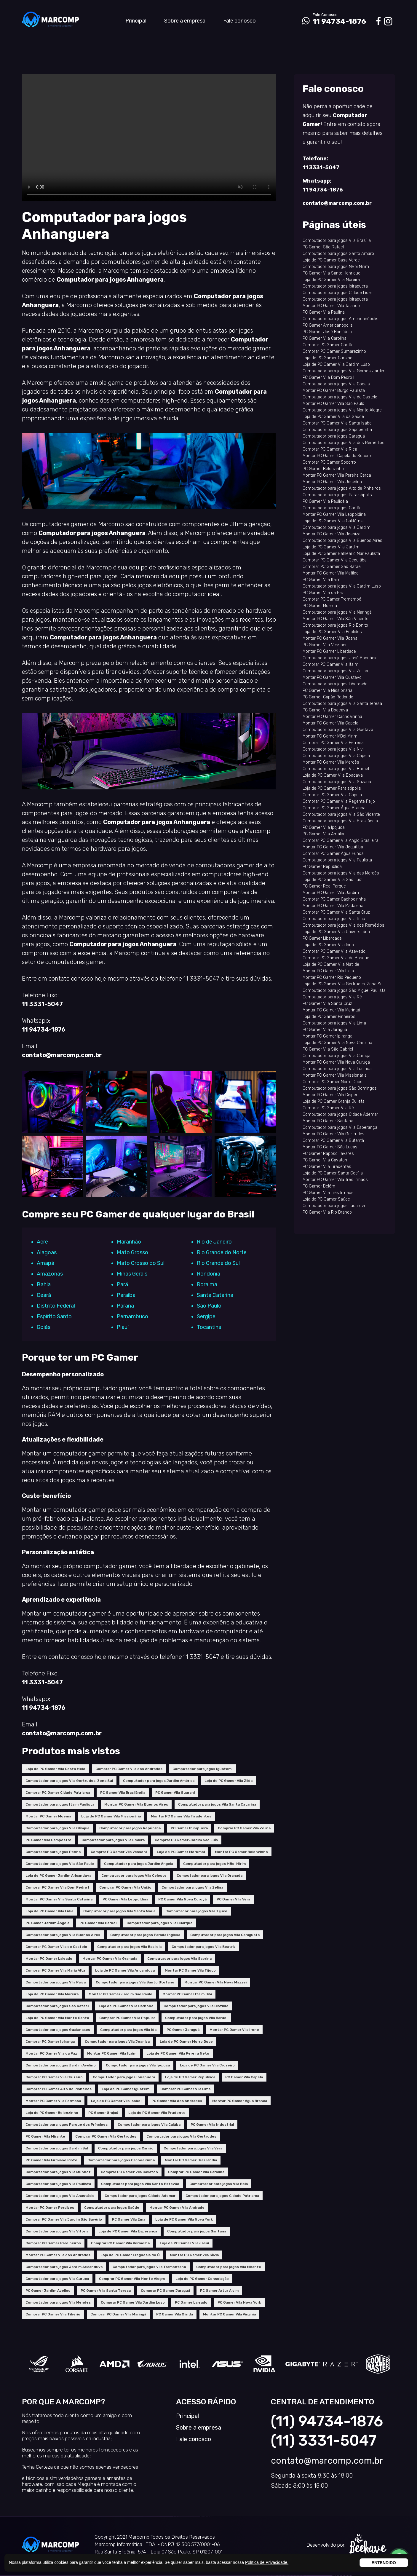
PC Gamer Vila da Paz (323, 592)
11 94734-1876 (43, 1029)
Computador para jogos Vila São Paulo (59, 1864)
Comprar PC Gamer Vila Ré (328, 1107)
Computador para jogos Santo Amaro (338, 253)
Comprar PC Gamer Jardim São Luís (186, 1840)
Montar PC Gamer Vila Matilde (331, 573)
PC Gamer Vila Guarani (175, 1792)
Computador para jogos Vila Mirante (228, 2267)
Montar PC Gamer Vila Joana (330, 638)
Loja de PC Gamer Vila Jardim (331, 547)
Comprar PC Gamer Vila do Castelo (56, 1947)
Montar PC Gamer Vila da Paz (51, 2053)
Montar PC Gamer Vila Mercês (331, 762)
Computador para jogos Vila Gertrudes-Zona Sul (69, 1781)
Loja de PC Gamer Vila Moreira (52, 1994)
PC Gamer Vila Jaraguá (325, 1029)
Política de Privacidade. (266, 2562)
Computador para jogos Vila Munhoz (58, 2172)
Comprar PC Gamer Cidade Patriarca (57, 1792)
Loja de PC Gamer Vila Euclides (332, 631)
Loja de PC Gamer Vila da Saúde (333, 416)
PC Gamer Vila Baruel (97, 1923)
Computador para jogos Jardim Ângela (138, 1864)
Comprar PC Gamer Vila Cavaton (129, 2172)
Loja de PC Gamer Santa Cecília (333, 1173)
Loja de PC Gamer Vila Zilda (228, 1781)
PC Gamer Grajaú (103, 2113)
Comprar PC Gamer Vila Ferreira (333, 742)
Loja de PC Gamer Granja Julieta (334, 1101)
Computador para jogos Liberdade (335, 684)
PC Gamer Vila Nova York (239, 2302)
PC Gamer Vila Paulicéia (325, 501)
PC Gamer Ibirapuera (189, 1828)
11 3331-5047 (42, 1004)
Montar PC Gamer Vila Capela (330, 723)
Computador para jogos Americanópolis (340, 318)
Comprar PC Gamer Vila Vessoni (119, 1852)
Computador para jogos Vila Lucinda (337, 1068)
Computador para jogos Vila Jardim (336, 527)
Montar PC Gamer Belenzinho (241, 1852)
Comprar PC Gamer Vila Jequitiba (335, 560)
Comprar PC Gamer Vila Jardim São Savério (63, 2219)
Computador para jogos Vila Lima (334, 1023)
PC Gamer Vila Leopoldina (125, 1899)
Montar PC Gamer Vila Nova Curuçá (336, 1062)
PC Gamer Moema (320, 605)
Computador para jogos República (130, 1828)
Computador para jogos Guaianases (57, 2030)
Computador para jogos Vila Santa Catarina (217, 1804)
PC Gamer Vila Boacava (325, 710)
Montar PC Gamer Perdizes (49, 2207)
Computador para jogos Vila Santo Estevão (140, 2184)
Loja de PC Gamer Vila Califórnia (333, 521)
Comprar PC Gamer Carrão (328, 344)
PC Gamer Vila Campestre (48, 1840)
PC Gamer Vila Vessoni (324, 644)
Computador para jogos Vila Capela (336, 755)
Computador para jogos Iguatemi (202, 1769)
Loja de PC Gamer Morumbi (181, 1852)
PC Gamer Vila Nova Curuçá (182, 1899)
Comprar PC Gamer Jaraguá (165, 2290)
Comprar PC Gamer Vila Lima (185, 2089)
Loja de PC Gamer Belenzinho (51, 2113)
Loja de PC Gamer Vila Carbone (126, 2006)
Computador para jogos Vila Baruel (196, 2018)
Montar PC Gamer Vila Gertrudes (334, 1134)
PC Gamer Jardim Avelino (48, 2290)
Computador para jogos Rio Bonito (335, 625)
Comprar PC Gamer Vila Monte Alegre (132, 2279)
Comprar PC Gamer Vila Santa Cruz (336, 912)
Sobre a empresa (184, 20)
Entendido (384, 2562)
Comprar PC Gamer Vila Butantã (333, 1140)
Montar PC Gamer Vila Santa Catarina (58, 1899)
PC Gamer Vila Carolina (324, 338)
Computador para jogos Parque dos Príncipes (66, 2124)
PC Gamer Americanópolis (328, 325)
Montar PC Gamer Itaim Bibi (187, 1994)
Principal (135, 20)
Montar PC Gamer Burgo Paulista (334, 390)
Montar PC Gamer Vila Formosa (53, 2101)
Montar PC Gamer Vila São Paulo (333, 403)
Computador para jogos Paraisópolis (337, 494)
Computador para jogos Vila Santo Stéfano (135, 1982)
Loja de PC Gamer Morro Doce (186, 2041)
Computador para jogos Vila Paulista (58, 2184)
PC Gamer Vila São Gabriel (328, 1049)
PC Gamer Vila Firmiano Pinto (51, 2160)
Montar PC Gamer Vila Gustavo (332, 677)
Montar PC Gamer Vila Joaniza (331, 534)
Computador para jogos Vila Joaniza (117, 2041)
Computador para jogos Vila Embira (113, 1840)
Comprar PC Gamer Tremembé (332, 599)
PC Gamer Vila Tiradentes (327, 1166)
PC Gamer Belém (319, 1186)
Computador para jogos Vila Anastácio (60, 2196)
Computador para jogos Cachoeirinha (121, 2160)
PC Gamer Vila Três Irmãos (328, 1192)
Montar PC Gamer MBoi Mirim (330, 736)
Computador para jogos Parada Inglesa (145, 1935)
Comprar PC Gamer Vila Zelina (244, 1828)
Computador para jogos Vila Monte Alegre (342, 410)
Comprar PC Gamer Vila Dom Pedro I (57, 1887)
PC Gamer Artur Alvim (219, 2290)
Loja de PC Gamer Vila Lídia (49, 1911)
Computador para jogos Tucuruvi (334, 1205)
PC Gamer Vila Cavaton (325, 1160)
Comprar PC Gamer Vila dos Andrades (128, 1769)
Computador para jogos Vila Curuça (57, 2279)
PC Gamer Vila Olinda (174, 2314)
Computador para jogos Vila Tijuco (196, 1911)
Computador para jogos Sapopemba (337, 429)
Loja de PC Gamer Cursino (327, 357)
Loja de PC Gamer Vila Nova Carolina (337, 1042)
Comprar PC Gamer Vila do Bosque (336, 957)
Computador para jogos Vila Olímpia (57, 1828)
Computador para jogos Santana (196, 2231)
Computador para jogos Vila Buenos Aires (62, 1935)
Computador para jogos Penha (53, 1852)
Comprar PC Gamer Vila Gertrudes (105, 2136)
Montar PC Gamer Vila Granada (109, 1958)
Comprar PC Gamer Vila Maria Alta (55, 1970)
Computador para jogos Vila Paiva (55, 1982)
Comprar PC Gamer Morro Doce (332, 1081)
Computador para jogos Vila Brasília (337, 240)
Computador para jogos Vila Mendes (58, 2302)
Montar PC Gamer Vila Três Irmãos (335, 1179)
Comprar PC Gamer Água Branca (334, 807)
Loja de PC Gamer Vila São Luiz (332, 879)
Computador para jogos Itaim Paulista (59, 1804)
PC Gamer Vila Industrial (212, 2124)
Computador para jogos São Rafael (57, 2006)
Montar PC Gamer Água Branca (239, 2101)
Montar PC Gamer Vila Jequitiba (333, 847)
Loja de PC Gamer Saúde (326, 1199)
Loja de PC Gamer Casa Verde (331, 260)
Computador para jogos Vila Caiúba (149, 2124)
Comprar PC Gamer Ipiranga (50, 2041)
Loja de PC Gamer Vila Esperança (127, 2231)
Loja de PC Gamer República (190, 2077)
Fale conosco (239, 20)
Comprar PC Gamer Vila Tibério (52, 2314)
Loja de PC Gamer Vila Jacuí (184, 2243)
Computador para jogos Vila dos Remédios (343, 442)
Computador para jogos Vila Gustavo (338, 729)
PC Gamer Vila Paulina (324, 312)
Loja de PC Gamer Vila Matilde (331, 964)
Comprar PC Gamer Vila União (125, 1887)
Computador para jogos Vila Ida (128, 2030)
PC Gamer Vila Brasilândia (122, 1792)
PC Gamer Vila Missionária (327, 690)
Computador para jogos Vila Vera (193, 2148)
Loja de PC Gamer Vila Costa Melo (55, 1769)
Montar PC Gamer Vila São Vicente (335, 618)
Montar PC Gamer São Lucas (330, 1147)
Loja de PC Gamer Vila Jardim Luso (336, 364)
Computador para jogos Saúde (111, 2207)
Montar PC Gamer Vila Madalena (333, 905)
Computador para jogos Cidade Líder (337, 292)
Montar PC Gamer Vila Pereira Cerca (337, 475)
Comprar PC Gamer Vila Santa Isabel (338, 423)
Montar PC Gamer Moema (48, 1816)
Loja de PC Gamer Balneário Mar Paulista (341, 553)
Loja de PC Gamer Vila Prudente (157, 2113)
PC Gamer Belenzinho (323, 468)
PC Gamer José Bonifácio (327, 331)
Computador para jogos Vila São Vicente (341, 814)
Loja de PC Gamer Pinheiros (329, 1016)
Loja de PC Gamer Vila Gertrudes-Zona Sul (343, 984)
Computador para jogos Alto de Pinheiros (342, 488)
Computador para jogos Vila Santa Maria (119, 1911)
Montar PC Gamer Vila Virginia (229, 2314)
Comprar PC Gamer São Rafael (332, 566)
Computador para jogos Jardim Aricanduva (64, 2267)
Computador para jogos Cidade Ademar (140, 2196)
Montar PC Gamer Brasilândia (191, 2160)
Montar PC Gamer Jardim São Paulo (120, 1994)
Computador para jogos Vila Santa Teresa (342, 703)
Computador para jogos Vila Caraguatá (225, 1935)
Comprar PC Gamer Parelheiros (53, 2243)
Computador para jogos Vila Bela (218, 2184)
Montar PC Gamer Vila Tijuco (190, 1970)
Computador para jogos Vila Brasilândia (340, 820)
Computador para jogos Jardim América (158, 1781)
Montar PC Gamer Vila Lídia (328, 970)
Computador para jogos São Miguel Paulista (344, 990)
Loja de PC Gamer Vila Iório (328, 944)
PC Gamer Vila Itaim (322, 579)
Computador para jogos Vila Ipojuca (138, 2065)
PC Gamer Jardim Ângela (47, 1923)
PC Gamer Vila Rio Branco (327, 1212)
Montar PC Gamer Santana (328, 1120)
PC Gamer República (322, 866)
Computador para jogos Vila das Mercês (341, 873)
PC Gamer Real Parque (324, 886)
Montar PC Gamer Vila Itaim (111, 2053)
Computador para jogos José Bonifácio (340, 657)
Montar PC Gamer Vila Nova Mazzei (215, 1982)
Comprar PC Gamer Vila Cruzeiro (54, 2077)
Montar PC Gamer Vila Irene (234, 2030)
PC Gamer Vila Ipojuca (324, 827)
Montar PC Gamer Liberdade (329, 651)
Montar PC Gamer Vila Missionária (335, 1075)
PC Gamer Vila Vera (233, 1899)
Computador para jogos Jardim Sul (56, 2148)
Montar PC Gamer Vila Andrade (176, 2207)
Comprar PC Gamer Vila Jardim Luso (133, 2302)
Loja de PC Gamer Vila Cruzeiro (207, 2065)
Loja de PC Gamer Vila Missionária (111, 1816)
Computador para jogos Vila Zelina (192, 1887)
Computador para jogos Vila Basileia (129, 1947)
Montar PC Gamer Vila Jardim (331, 892)
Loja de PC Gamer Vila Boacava (333, 775)
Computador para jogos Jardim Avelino (60, 2065)
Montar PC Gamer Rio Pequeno (332, 977)
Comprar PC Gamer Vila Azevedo (334, 951)
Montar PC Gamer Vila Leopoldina (334, 514)
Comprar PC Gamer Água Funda (333, 853)
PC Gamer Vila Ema (128, 2219)
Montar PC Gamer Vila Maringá (331, 1010)
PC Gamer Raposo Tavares (328, 1153)
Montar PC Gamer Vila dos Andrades (57, 2255)
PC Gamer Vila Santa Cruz (327, 1003)
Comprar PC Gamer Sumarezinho (334, 351)
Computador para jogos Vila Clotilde (196, 2006)
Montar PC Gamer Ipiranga (327, 1036)
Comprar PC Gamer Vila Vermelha (120, 2243)
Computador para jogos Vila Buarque (160, 1923)
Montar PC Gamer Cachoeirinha (332, 716)
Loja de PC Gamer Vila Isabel (116, 2101)
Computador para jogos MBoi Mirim (214, 1864)
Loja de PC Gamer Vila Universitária (336, 931)
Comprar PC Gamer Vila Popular (127, 2018)
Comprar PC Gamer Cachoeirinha (334, 899)
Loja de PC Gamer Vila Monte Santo (57, 2018)
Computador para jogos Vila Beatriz (204, 1947)
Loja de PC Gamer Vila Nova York (184, 2219)
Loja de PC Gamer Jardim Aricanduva (58, 1875)
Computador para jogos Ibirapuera (124, 2077)
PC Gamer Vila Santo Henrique (331, 273)
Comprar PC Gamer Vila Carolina (196, 2172)
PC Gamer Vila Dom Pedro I (328, 377)
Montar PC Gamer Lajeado (48, 1958)
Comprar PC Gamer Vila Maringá (118, 2314)
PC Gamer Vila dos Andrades (176, 2101)
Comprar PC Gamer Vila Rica (330, 449)
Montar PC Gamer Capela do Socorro (338, 455)
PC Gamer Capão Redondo (328, 697)
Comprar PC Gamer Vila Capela (332, 794)
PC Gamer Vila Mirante (45, 2136)
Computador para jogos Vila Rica (334, 918)
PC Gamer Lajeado (191, 2302)
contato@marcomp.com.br (62, 1055)
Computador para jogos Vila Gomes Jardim (344, 371)
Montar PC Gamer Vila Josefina (332, 481)
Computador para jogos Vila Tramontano (149, 2267)
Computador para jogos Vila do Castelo (340, 397)
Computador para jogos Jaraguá (334, 436)
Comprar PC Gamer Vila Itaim (330, 664)
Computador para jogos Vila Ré (332, 997)
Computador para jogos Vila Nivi (333, 749)
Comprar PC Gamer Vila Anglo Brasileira (340, 840)
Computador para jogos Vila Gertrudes (181, 2136)
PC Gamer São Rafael (323, 247)
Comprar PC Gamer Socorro (329, 462)
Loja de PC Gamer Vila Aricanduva (125, 1970)
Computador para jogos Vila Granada (209, 1875)
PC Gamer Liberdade (322, 938)
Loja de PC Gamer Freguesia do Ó (130, 2255)
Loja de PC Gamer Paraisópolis (332, 788)
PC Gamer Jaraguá (183, 2030)
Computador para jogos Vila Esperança (340, 1127)
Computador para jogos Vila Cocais (336, 384)
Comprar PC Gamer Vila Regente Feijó (339, 801)
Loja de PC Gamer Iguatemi (126, 2089)
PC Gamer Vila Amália (323, 834)
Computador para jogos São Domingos (340, 1088)
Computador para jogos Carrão (126, 2148)
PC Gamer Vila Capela (244, 2077)
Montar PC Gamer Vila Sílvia (194, 2255)
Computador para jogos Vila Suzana (337, 781)
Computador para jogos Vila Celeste (134, 1875)
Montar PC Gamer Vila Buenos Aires (136, 1804)
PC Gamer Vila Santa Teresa (106, 2290)
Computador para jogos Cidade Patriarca (222, 2196)
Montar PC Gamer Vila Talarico (331, 305)
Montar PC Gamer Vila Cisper (330, 1094)
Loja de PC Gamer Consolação (202, 2279)
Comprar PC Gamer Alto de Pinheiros (58, 2089)
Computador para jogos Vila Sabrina (179, 1958)
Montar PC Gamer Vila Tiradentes (181, 1816)
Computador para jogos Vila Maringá (337, 612)
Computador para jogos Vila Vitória (56, 2231)
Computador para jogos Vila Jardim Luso (342, 586)
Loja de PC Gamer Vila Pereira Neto (177, 2053)
